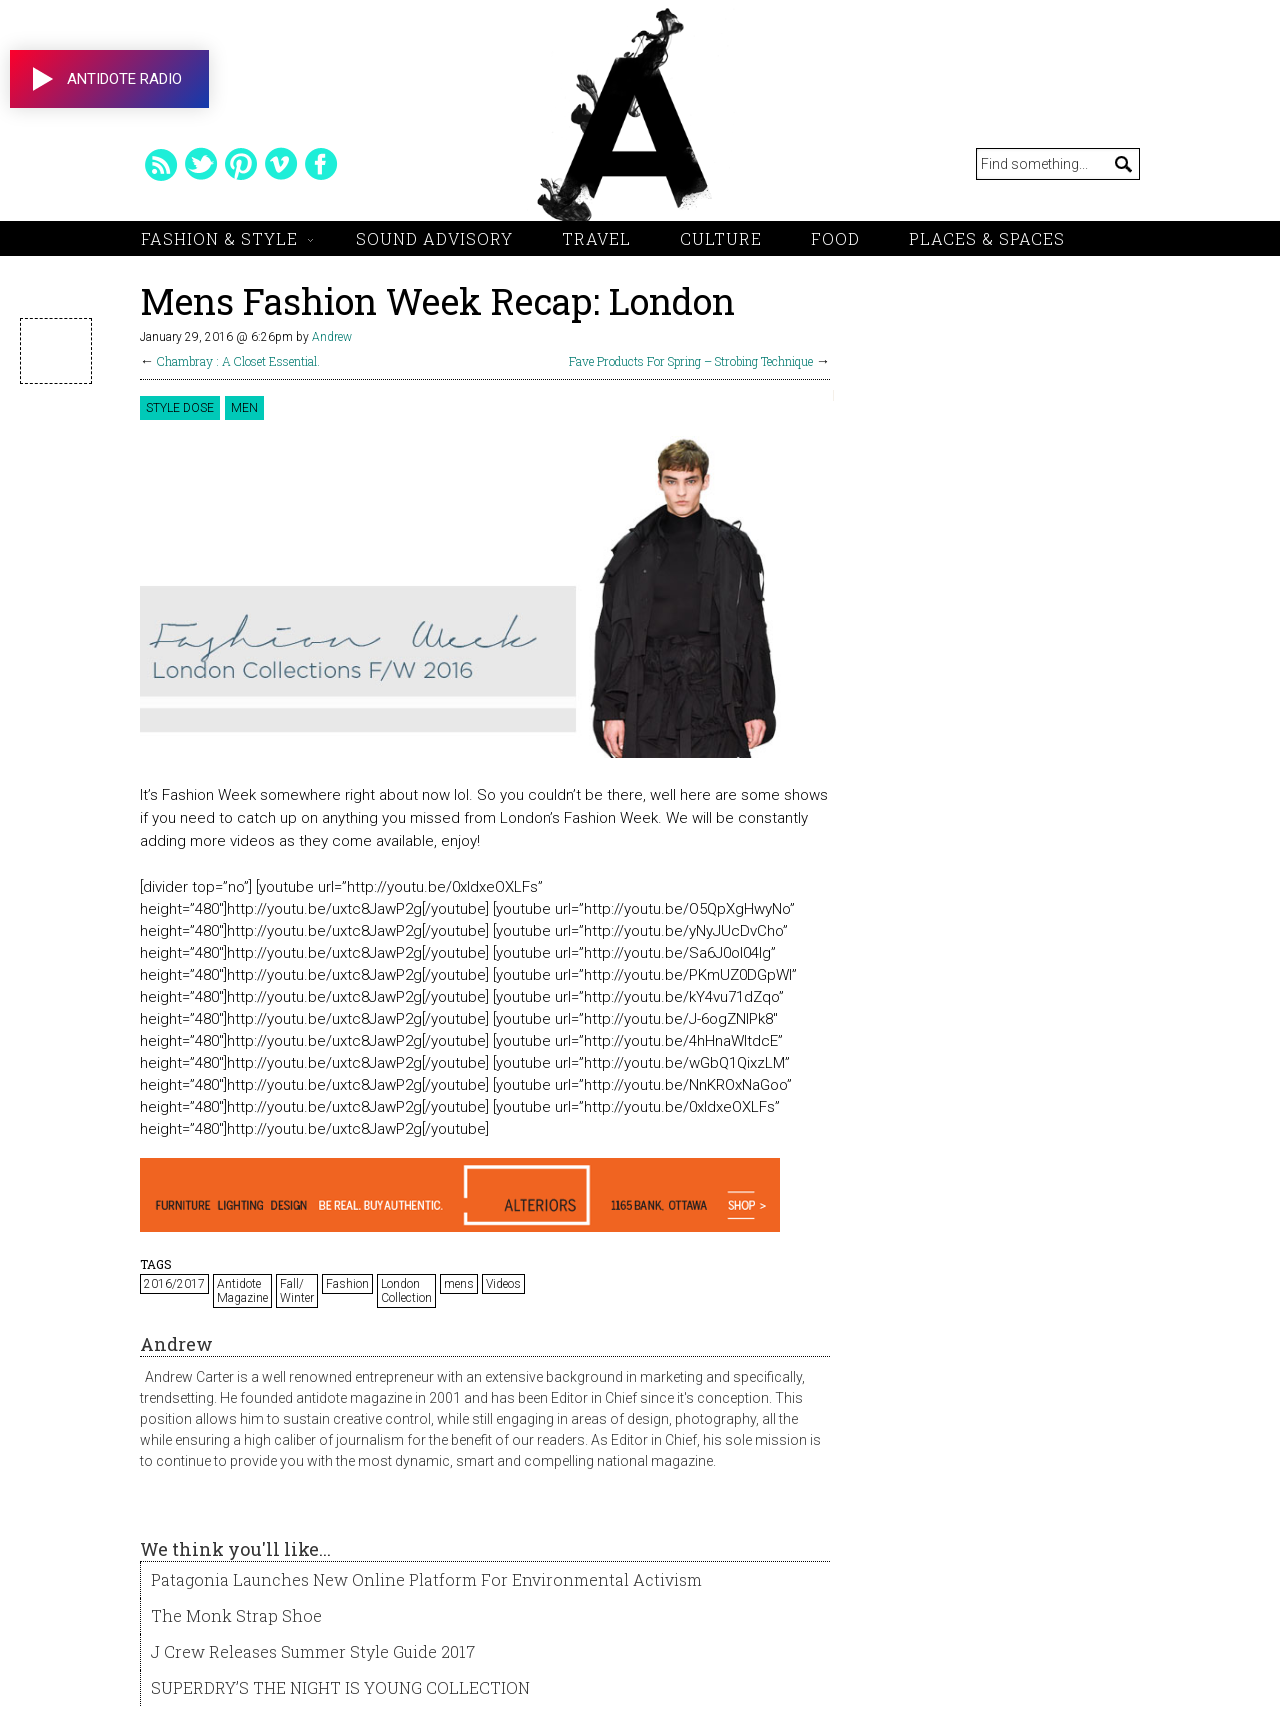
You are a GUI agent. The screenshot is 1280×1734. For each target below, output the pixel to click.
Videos (503, 1284)
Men (244, 408)
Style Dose (180, 408)
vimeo (281, 164)
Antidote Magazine (242, 1291)
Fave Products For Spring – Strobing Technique (691, 361)
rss (161, 164)
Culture (721, 238)
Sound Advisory (434, 238)
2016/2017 (174, 1284)
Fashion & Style (219, 238)
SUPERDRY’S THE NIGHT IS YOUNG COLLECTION (340, 1687)
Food (835, 238)
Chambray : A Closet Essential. (238, 361)
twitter (201, 164)
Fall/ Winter (297, 1291)
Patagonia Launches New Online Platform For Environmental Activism (426, 1579)
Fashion (347, 1284)
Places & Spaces (987, 238)
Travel (596, 238)
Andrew (332, 337)
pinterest (241, 164)
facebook (321, 164)
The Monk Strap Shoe (236, 1615)
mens (459, 1284)
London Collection (406, 1291)
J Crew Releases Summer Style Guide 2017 (313, 1651)
